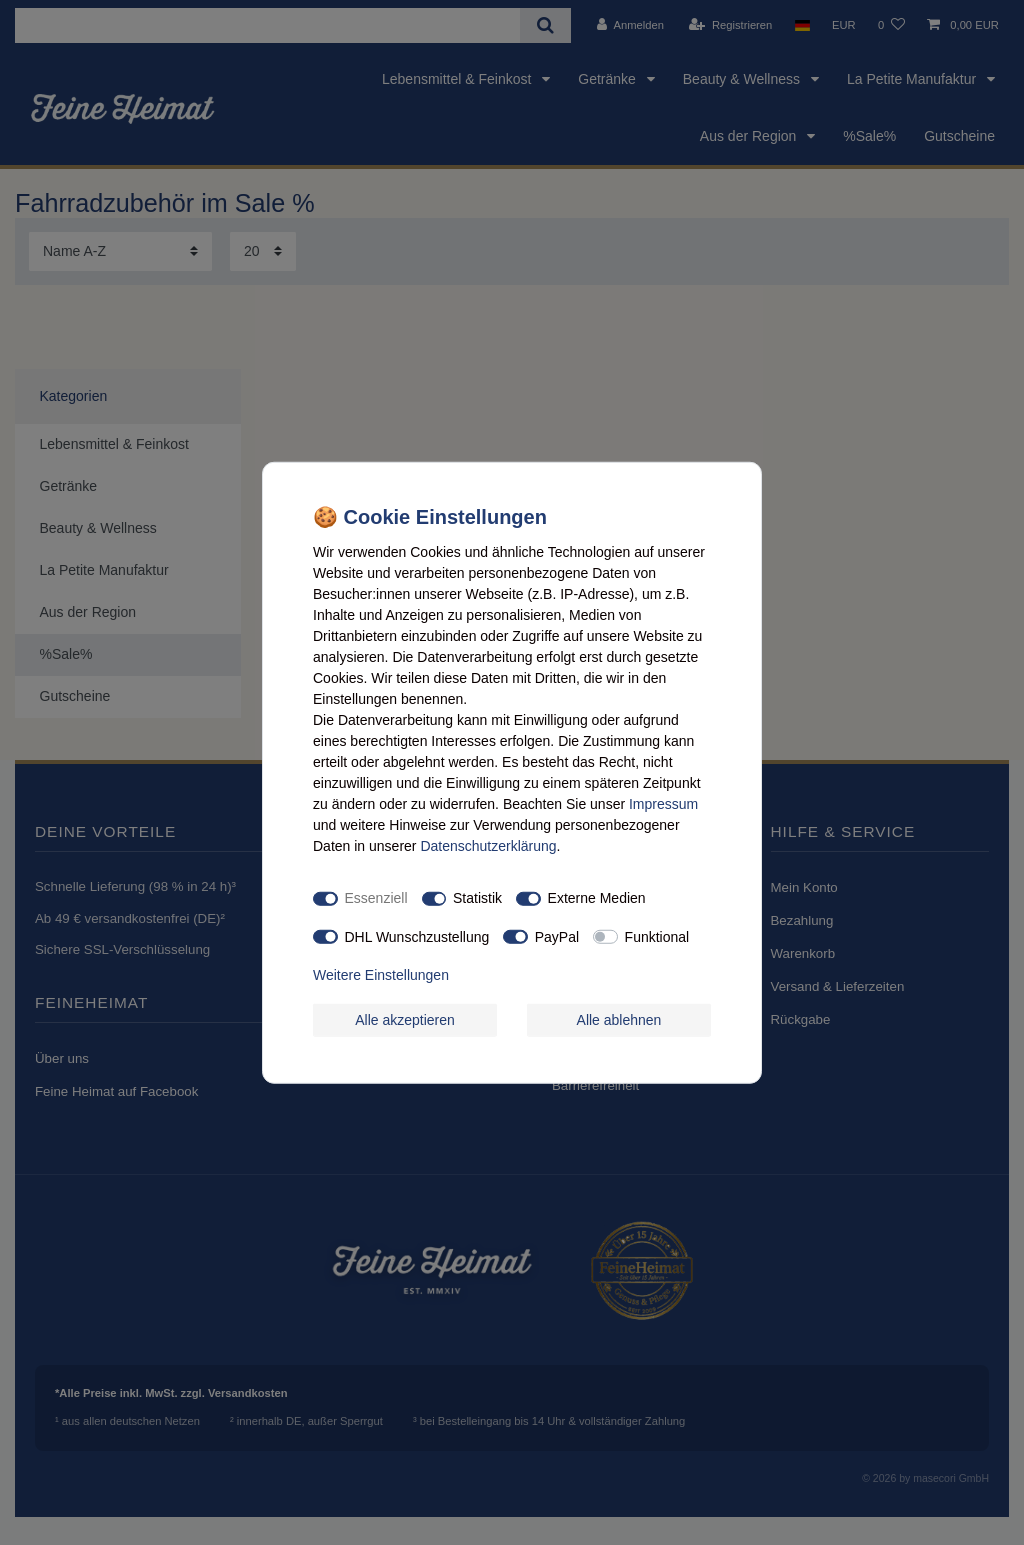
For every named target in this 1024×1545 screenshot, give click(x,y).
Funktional (657, 936)
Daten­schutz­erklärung (488, 845)
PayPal (557, 936)
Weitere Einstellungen (381, 975)
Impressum (663, 803)
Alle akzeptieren (405, 1019)
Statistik (477, 898)
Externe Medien (597, 898)
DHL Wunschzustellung (417, 936)
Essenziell (376, 898)
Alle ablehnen (619, 1019)
